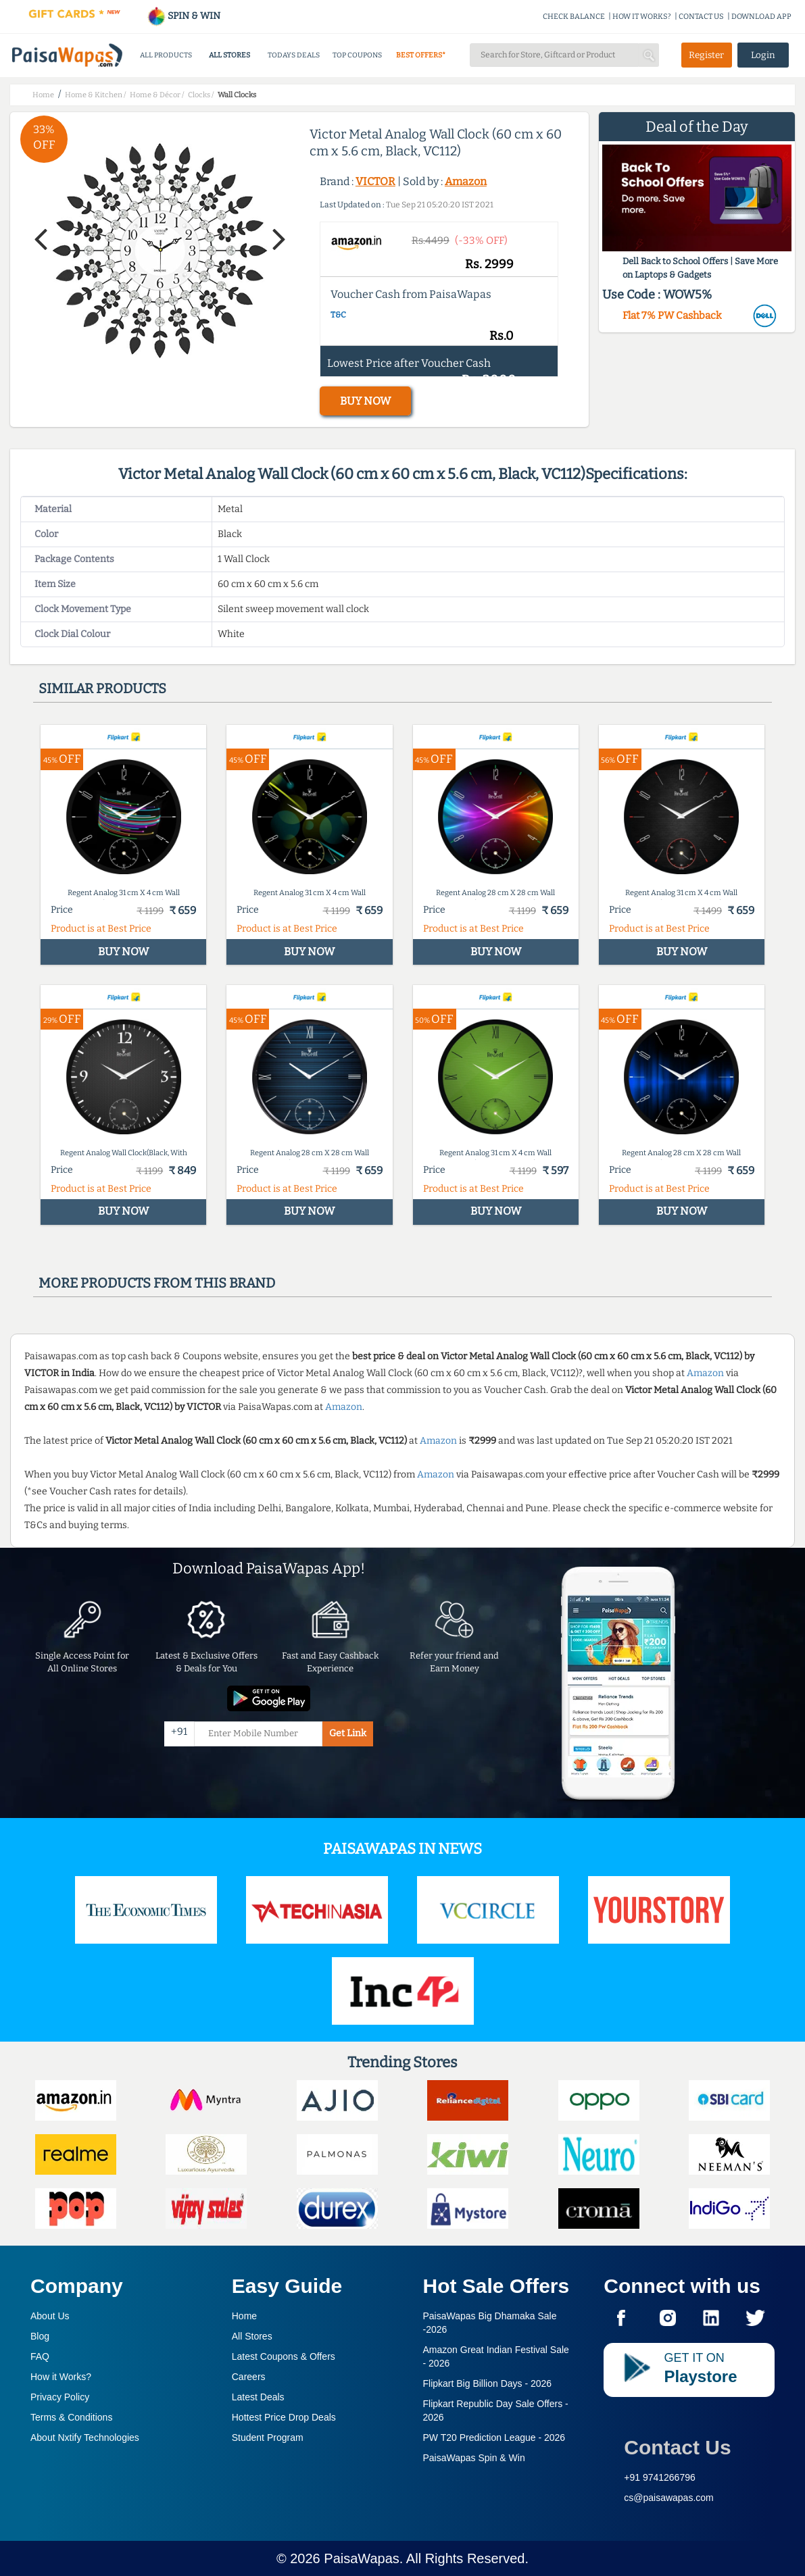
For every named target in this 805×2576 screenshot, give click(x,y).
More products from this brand (157, 1283)
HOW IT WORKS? (641, 16)
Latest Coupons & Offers (283, 2356)
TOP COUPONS (357, 55)
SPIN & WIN (183, 16)
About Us (50, 2315)
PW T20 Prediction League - (494, 2437)
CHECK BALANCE (574, 16)
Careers (249, 2376)
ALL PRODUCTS (166, 55)
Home (244, 2315)
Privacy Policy (59, 2397)
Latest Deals (258, 2397)
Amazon (466, 181)
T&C (338, 315)
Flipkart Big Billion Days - (487, 2383)
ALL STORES (229, 55)
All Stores (252, 2336)
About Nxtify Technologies (84, 2437)
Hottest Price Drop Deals (284, 2417)
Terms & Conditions (71, 2417)
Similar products (102, 688)
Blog (39, 2336)
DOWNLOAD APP (761, 16)
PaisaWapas (361, 2558)
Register (706, 55)
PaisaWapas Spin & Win (474, 2457)
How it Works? (60, 2376)
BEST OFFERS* (420, 55)
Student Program (267, 2437)
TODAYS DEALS (294, 55)
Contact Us (677, 2447)
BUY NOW (365, 401)
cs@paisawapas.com (669, 2497)
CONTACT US (701, 16)
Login (763, 55)
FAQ (39, 2356)
